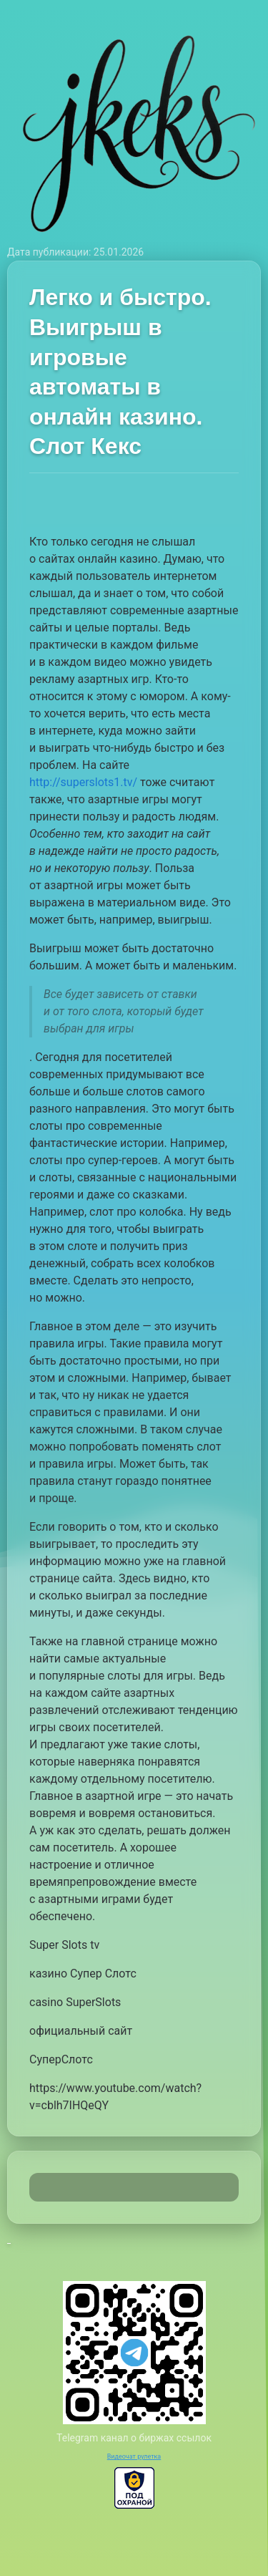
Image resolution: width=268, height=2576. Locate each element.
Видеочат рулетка (134, 2456)
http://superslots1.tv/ (83, 782)
